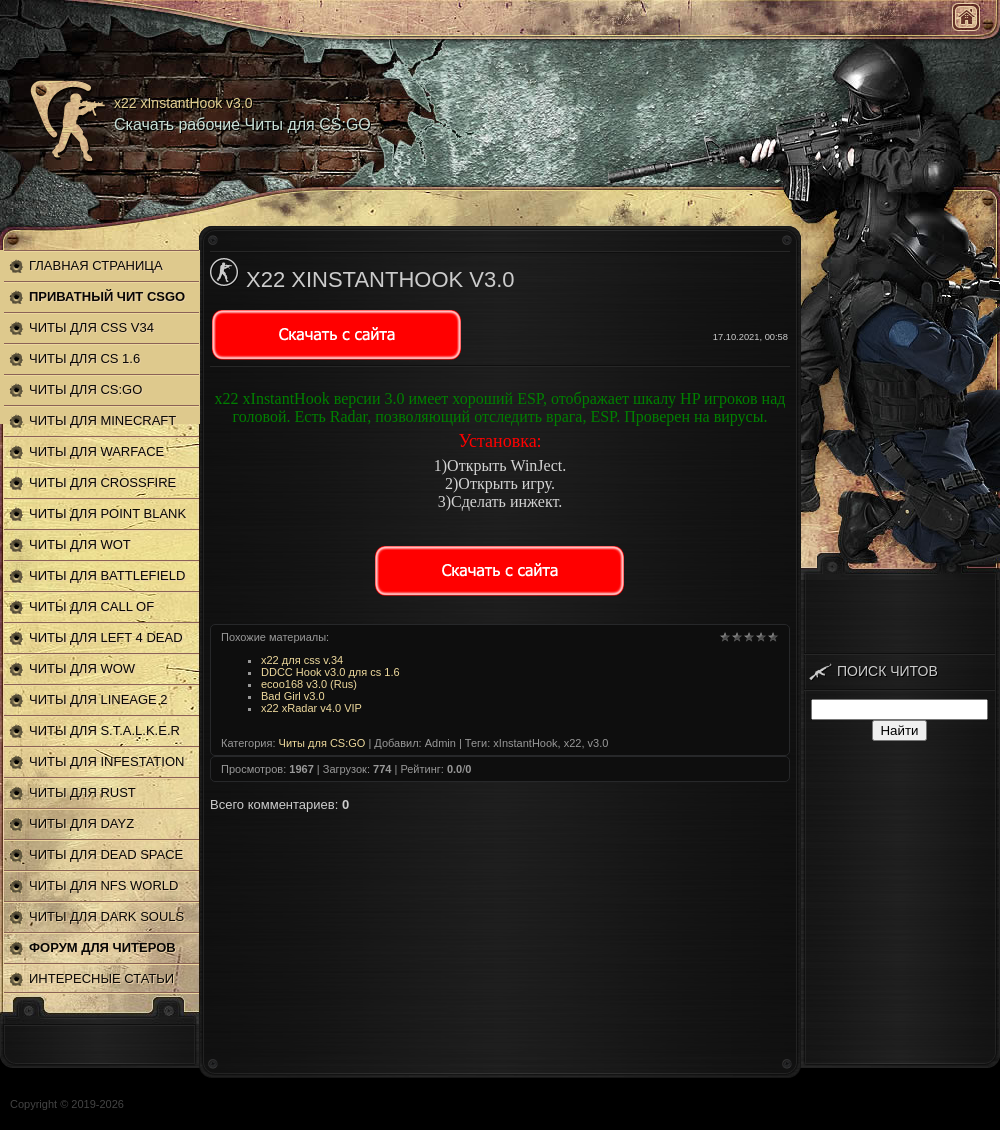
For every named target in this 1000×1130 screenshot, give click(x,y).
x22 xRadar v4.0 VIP (311, 708)
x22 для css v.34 (302, 660)
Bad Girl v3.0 (293, 696)
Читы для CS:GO (322, 743)
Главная (966, 17)
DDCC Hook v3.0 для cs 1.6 (330, 672)
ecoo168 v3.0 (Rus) (309, 684)
